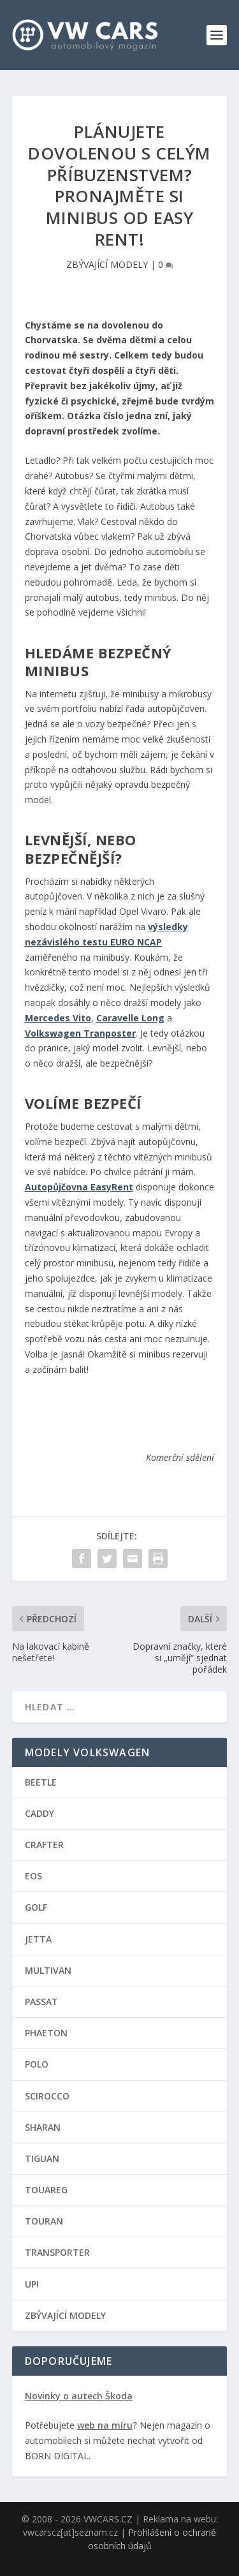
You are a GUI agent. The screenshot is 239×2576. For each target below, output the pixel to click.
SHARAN (43, 2127)
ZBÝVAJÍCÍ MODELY (107, 264)
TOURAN (44, 2221)
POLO (36, 2064)
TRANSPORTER (57, 2252)
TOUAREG (46, 2190)
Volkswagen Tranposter (80, 1033)
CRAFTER (44, 1845)
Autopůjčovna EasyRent (79, 1187)
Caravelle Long (130, 1018)
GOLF (36, 1907)
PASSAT (41, 2001)
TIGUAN (42, 2158)
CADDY (39, 1813)
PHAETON (46, 2033)
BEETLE (41, 1782)
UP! (32, 2284)
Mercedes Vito (58, 1018)
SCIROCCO (47, 2096)
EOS (33, 1876)
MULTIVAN (48, 1970)
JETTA (38, 1939)
